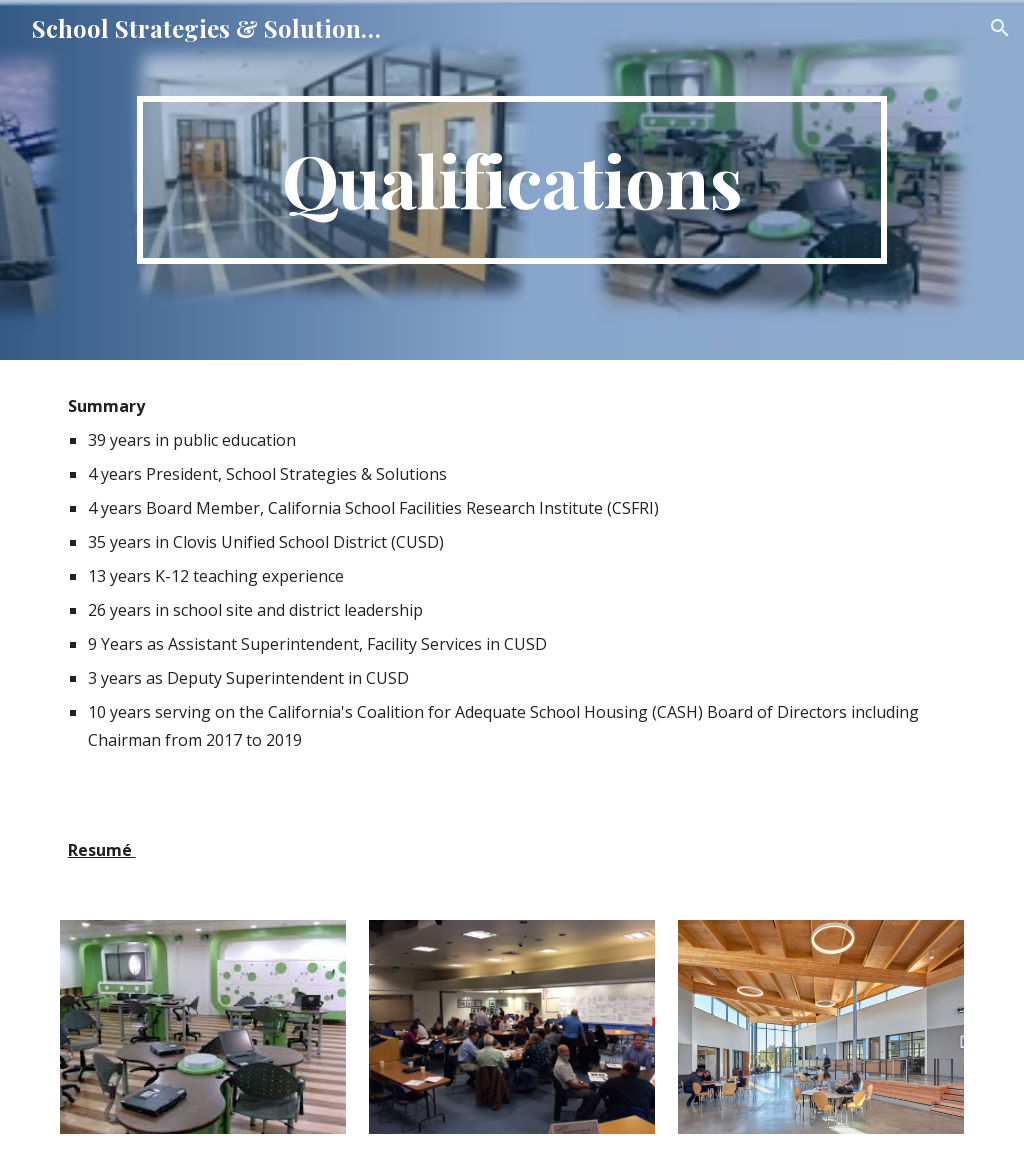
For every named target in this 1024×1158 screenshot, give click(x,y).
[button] (1000, 28)
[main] (512, 180)
